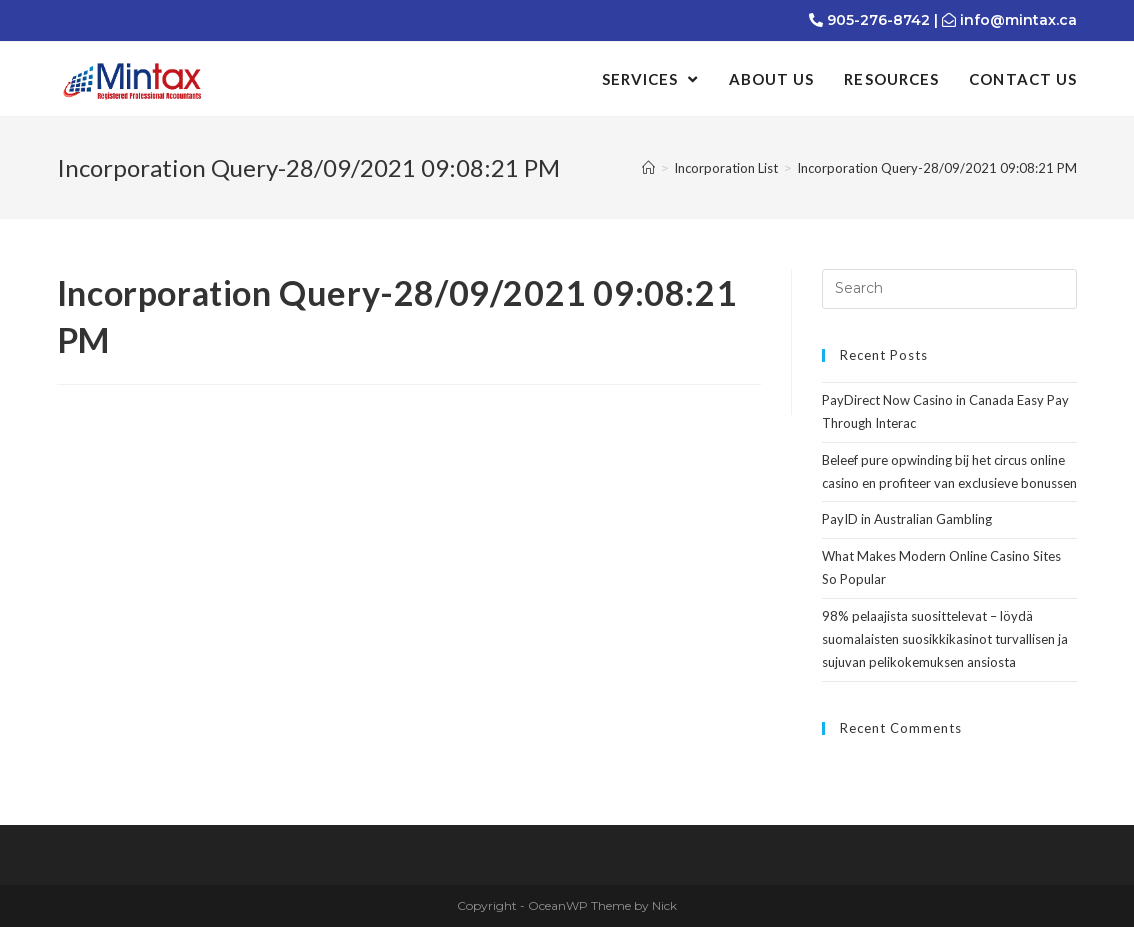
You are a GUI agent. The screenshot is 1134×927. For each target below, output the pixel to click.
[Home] (648, 168)
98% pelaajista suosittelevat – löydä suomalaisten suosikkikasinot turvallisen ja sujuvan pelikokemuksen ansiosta (945, 639)
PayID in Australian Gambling (907, 519)
